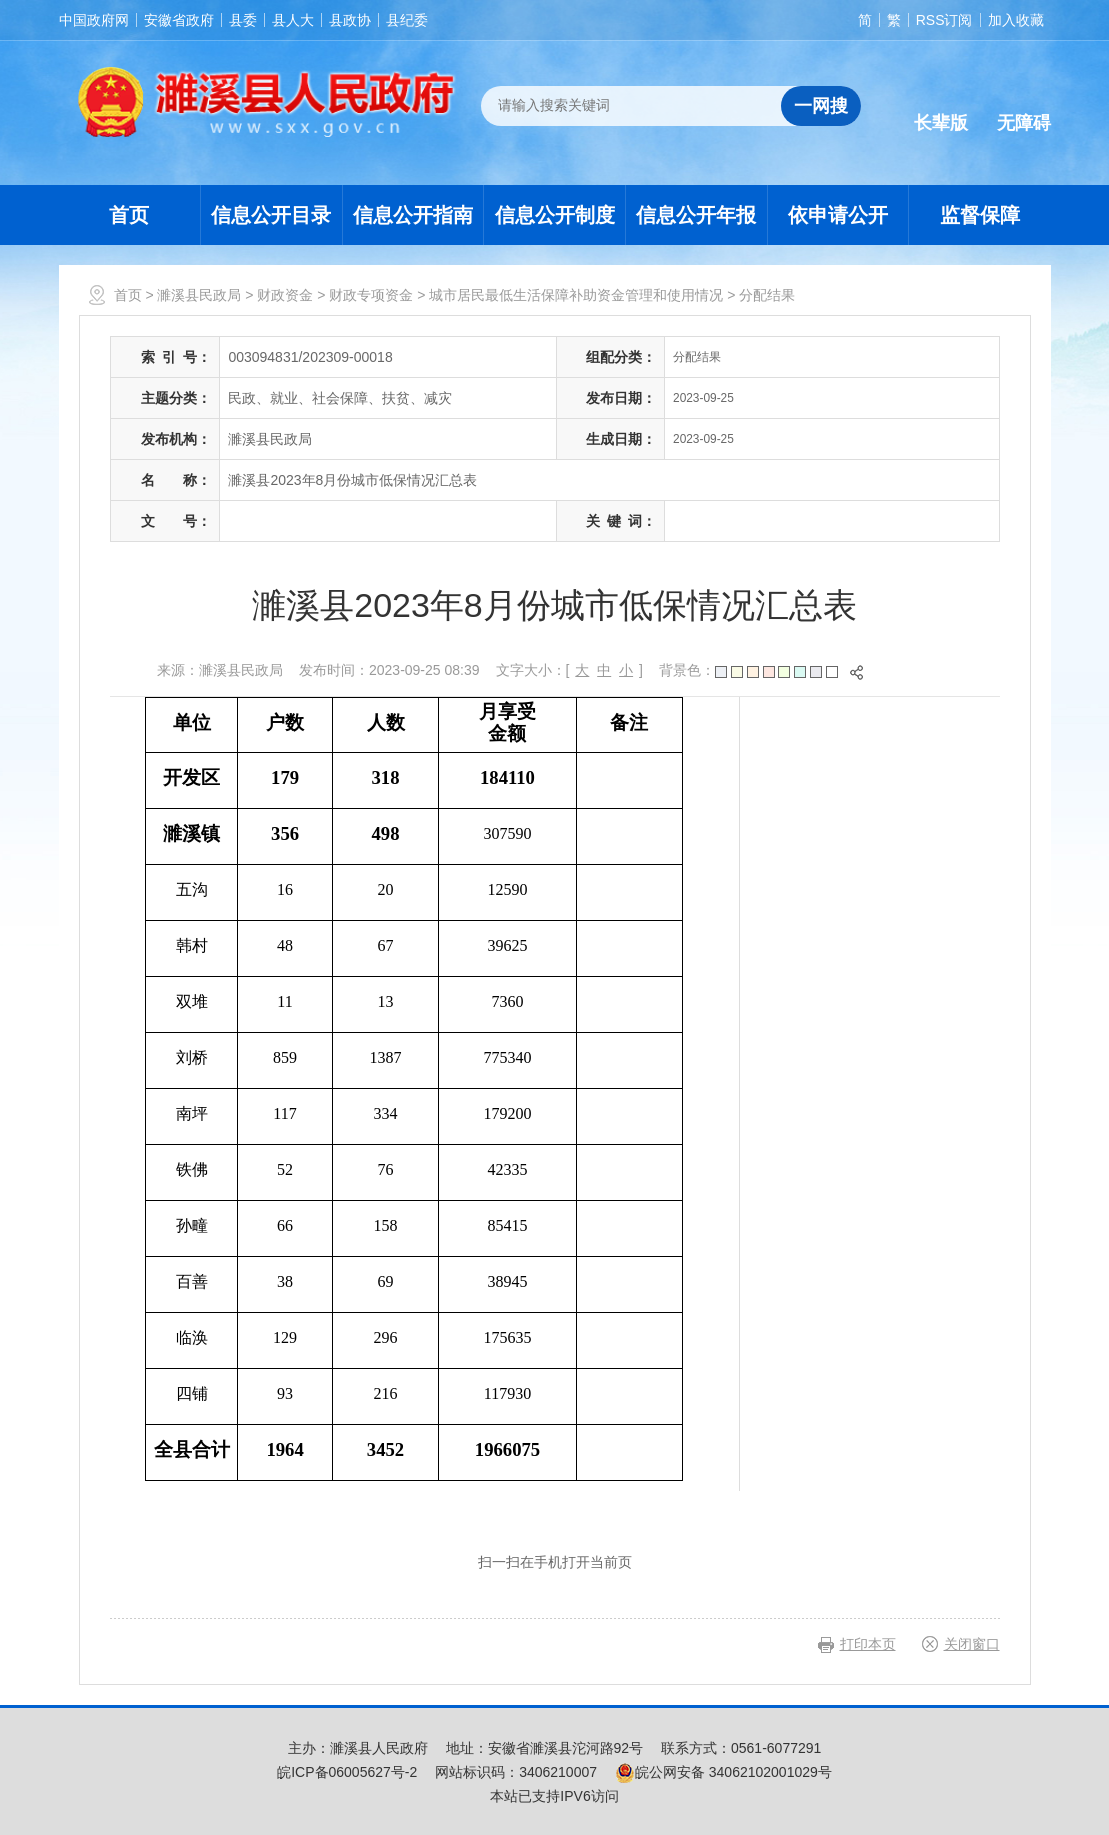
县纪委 (407, 20)
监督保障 (980, 215)
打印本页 (868, 1644)
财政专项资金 (371, 295)
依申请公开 (838, 215)
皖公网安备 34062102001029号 (723, 1772)
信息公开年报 (696, 215)
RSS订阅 (944, 20)
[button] (941, 107)
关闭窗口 (972, 1644)
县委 (243, 20)
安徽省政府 (179, 20)
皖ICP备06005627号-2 (347, 1772)
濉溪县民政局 (199, 295)
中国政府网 (94, 20)
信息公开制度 (555, 215)
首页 (129, 215)
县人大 (293, 20)
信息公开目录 (271, 215)
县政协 (350, 20)
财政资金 (285, 295)
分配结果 (767, 295)
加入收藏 (1016, 20)
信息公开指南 (413, 215)
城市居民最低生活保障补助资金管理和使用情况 (576, 295)
